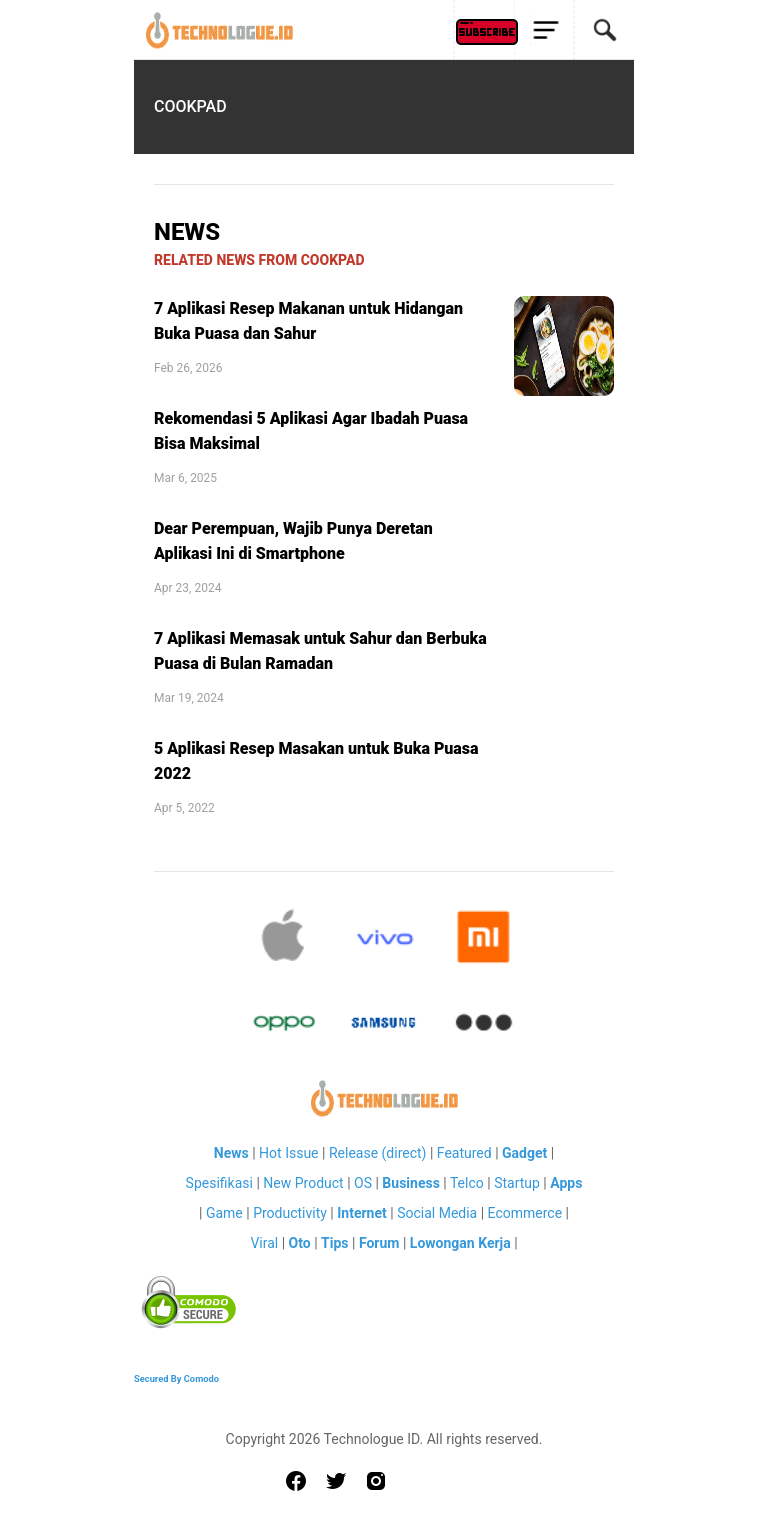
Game (224, 1213)
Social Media (437, 1213)
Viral (264, 1243)
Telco (467, 1183)
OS (363, 1183)
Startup (517, 1183)
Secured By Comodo (176, 1378)
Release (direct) (378, 1153)
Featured (464, 1153)
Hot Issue (288, 1153)
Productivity (290, 1213)
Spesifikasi (219, 1183)
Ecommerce (525, 1213)
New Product (303, 1183)
